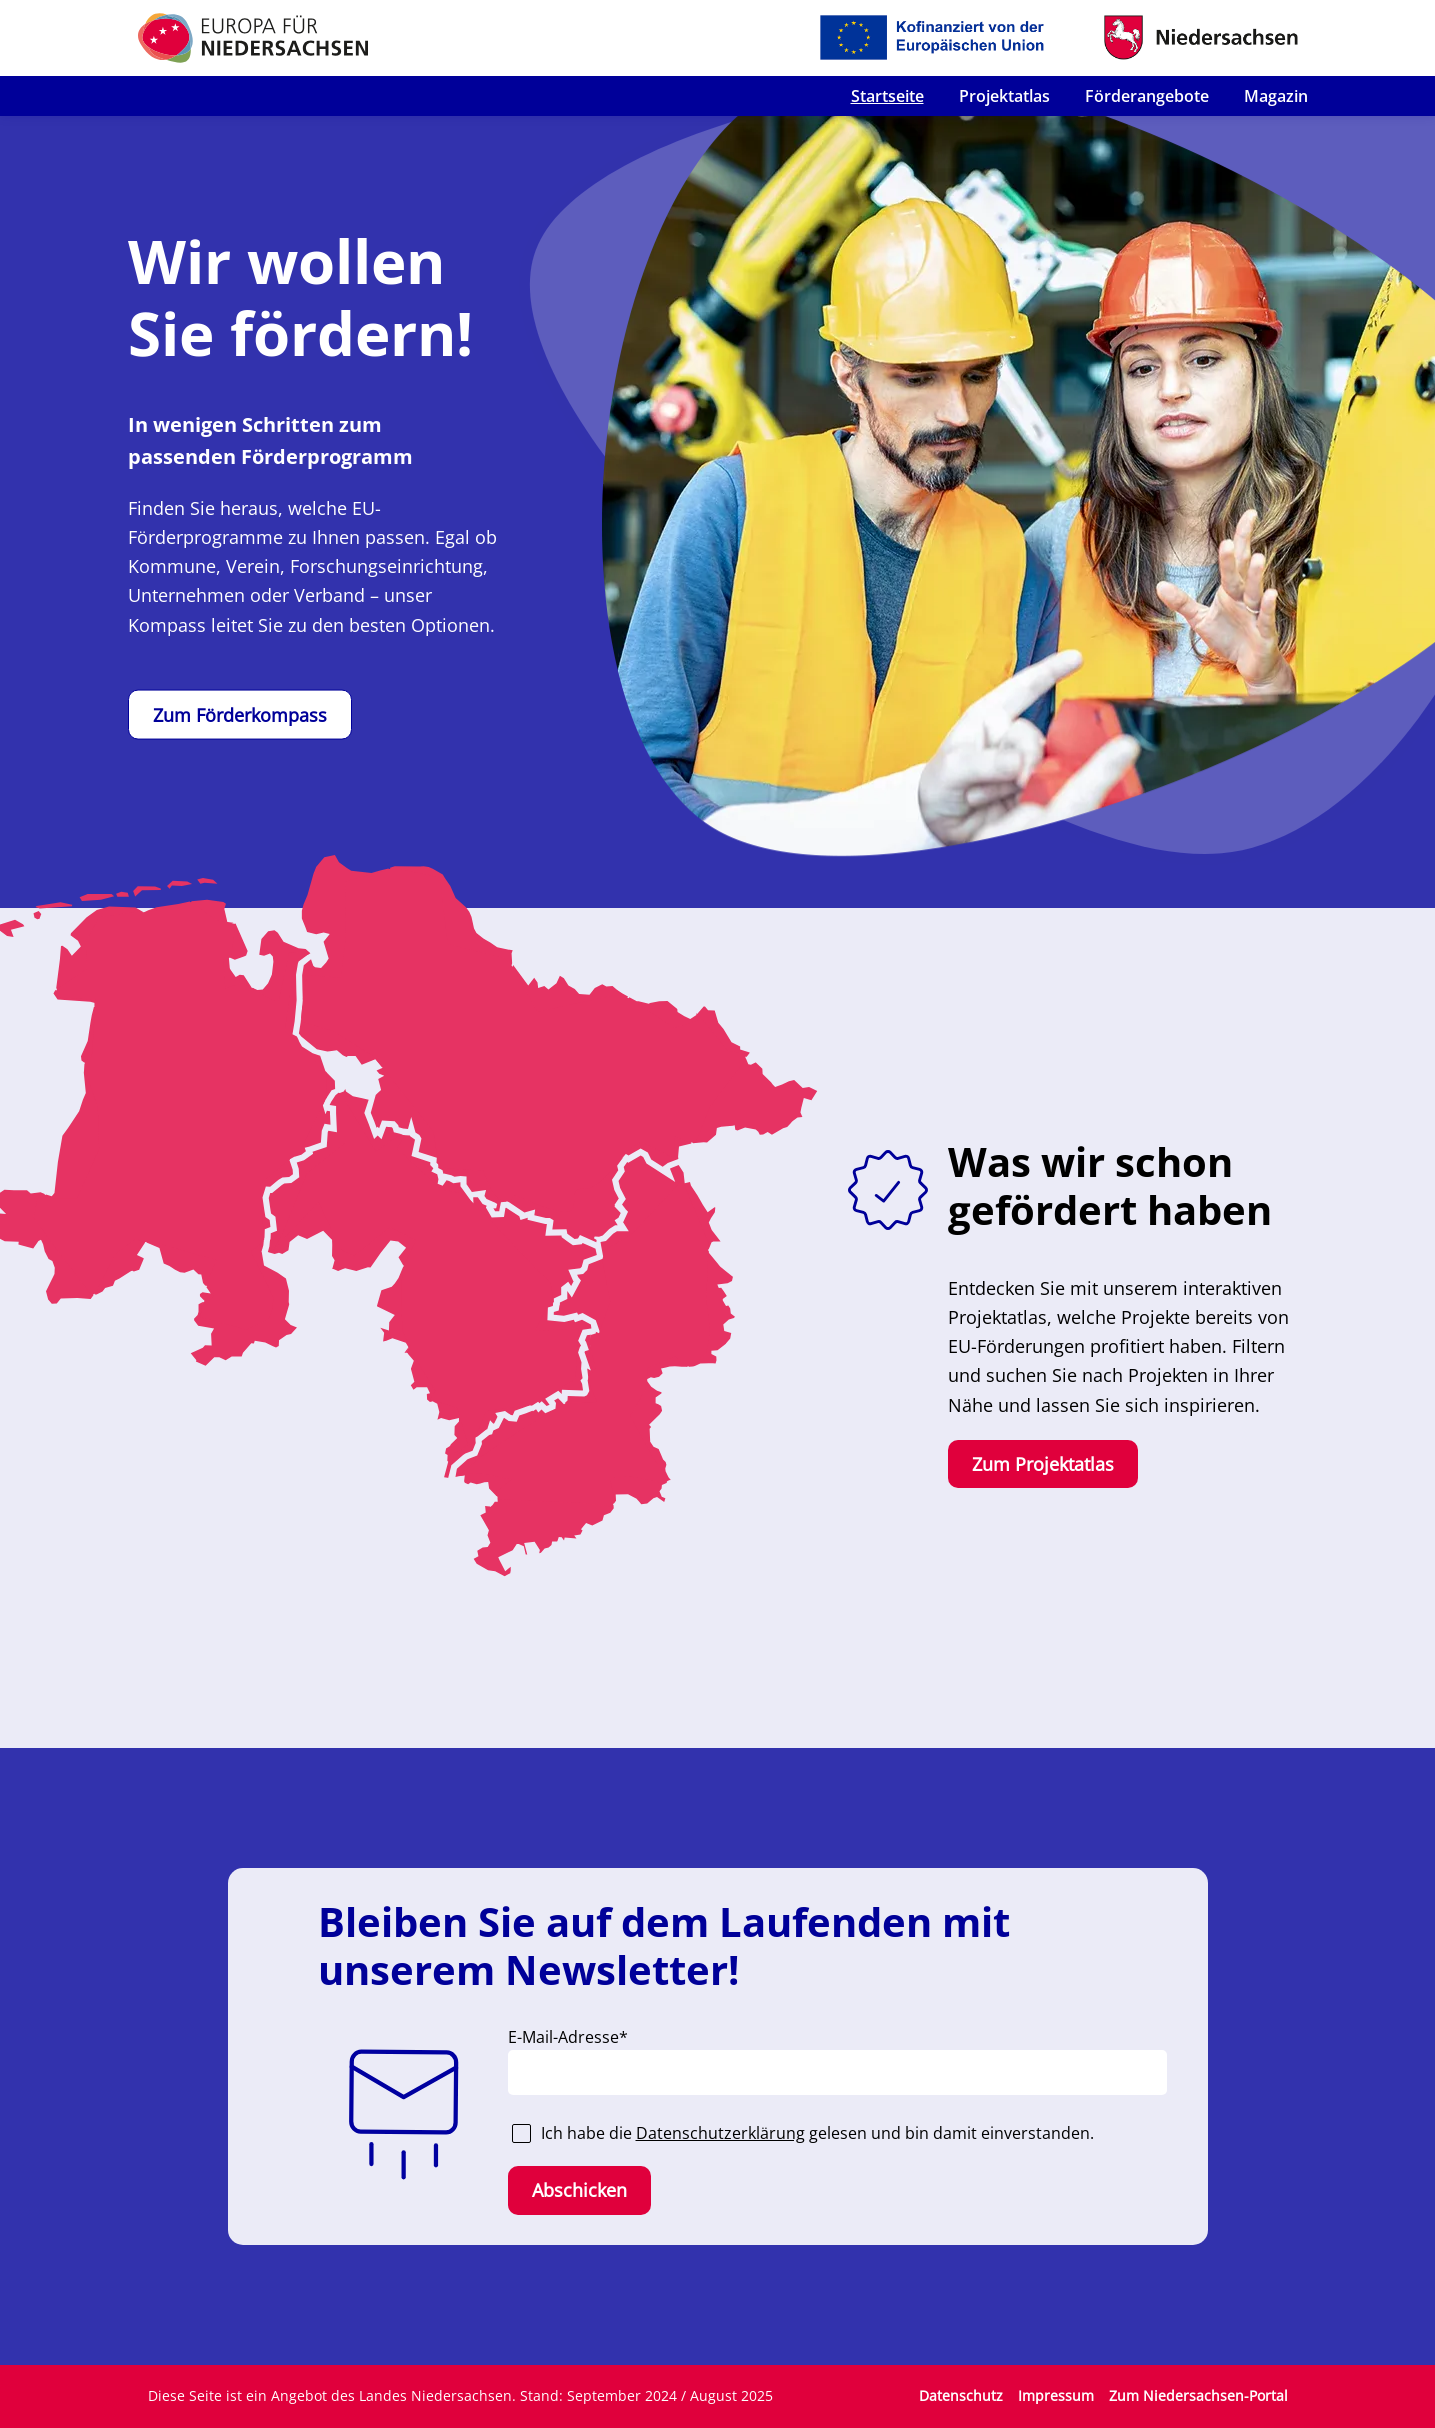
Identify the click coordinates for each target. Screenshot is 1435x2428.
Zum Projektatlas (1043, 1464)
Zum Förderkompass (240, 715)
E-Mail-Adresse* (568, 2037)
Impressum (1056, 2395)
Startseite (887, 96)
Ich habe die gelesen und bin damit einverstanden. (817, 2133)
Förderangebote (1147, 96)
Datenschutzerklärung (720, 2133)
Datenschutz (961, 2395)
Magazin (1276, 96)
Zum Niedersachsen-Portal (1198, 2395)
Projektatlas (1004, 96)
